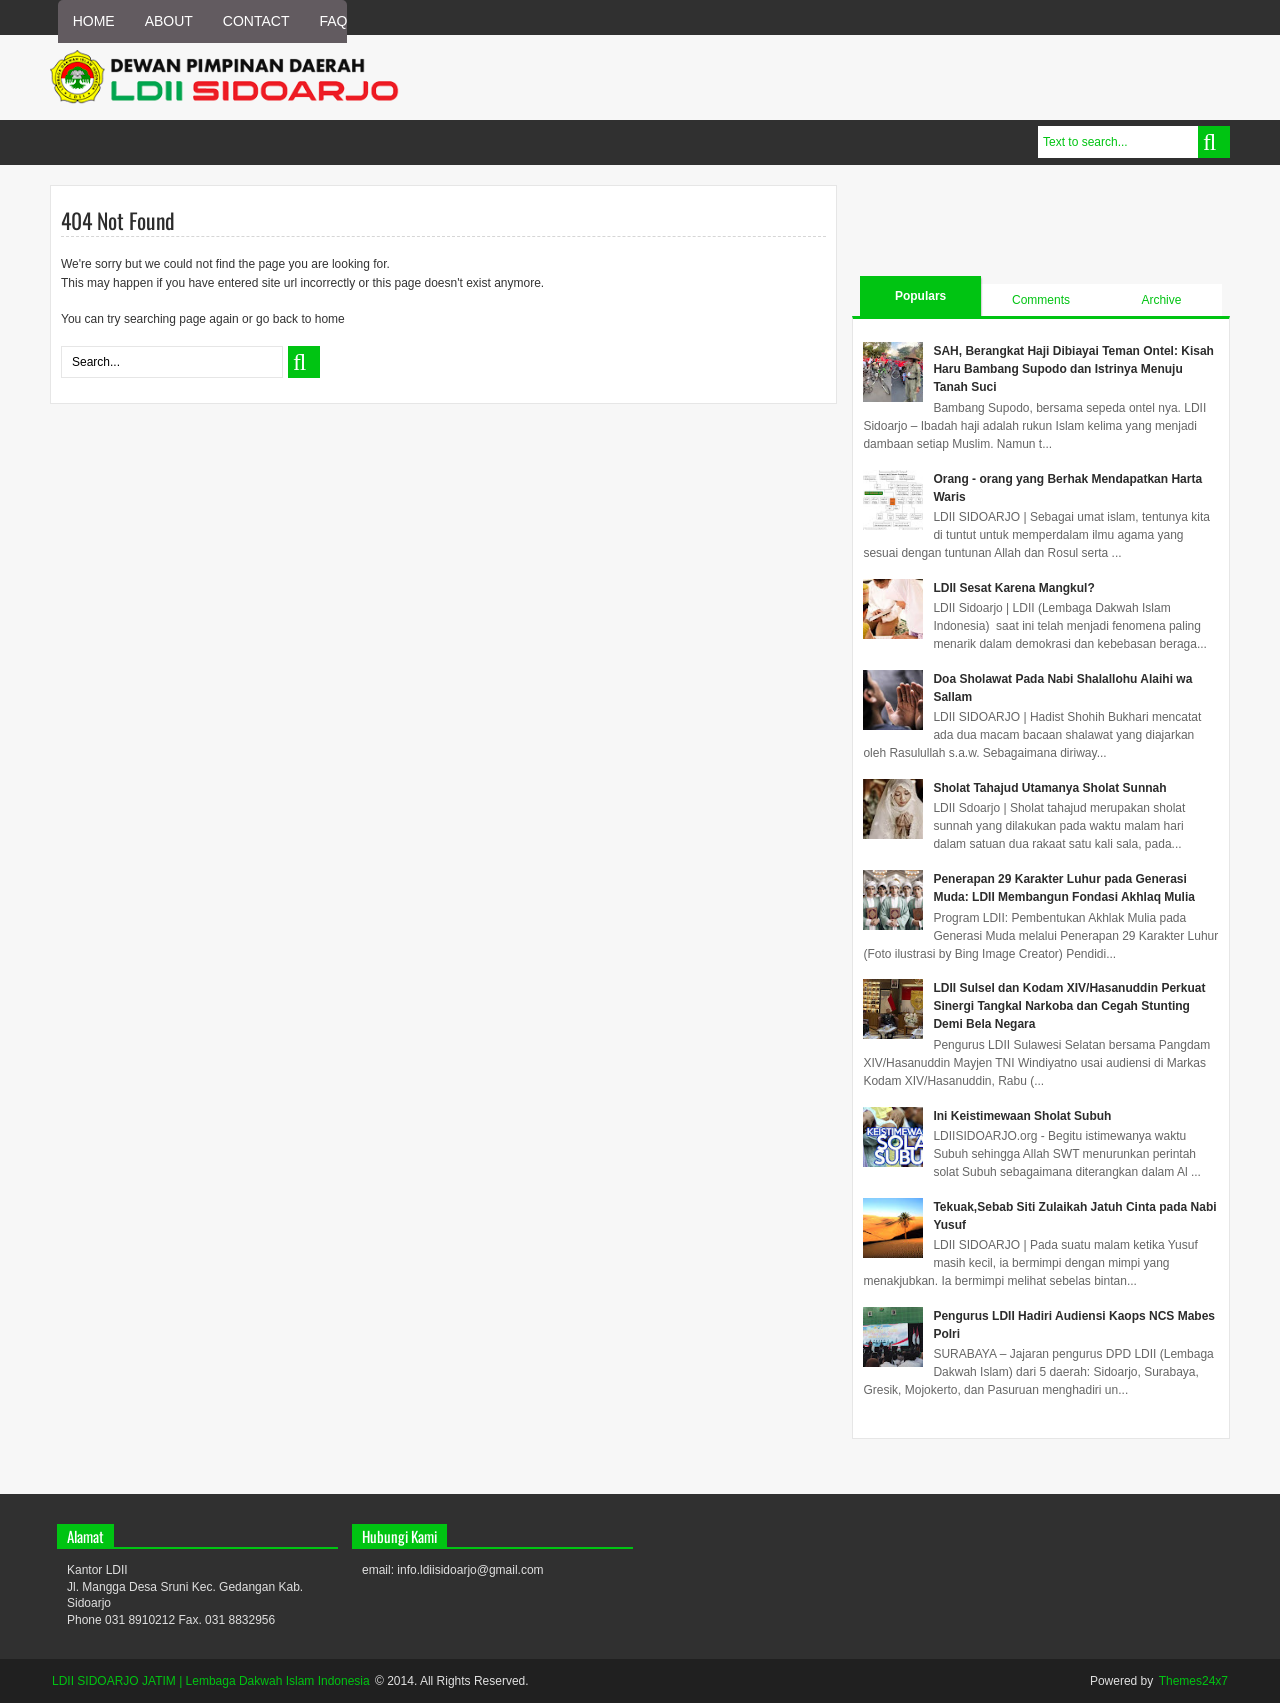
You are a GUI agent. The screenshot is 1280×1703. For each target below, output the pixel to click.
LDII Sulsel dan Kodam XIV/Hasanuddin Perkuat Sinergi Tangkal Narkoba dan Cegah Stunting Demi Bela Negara (1069, 1006)
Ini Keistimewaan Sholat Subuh (1022, 1116)
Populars (920, 296)
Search (1214, 142)
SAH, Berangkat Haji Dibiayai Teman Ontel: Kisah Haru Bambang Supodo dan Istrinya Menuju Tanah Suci (1073, 369)
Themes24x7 (1193, 1681)
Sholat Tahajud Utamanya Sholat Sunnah (1049, 788)
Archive (1161, 300)
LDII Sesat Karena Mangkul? (1013, 588)
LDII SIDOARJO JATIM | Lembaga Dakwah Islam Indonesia (211, 1681)
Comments (1041, 300)
